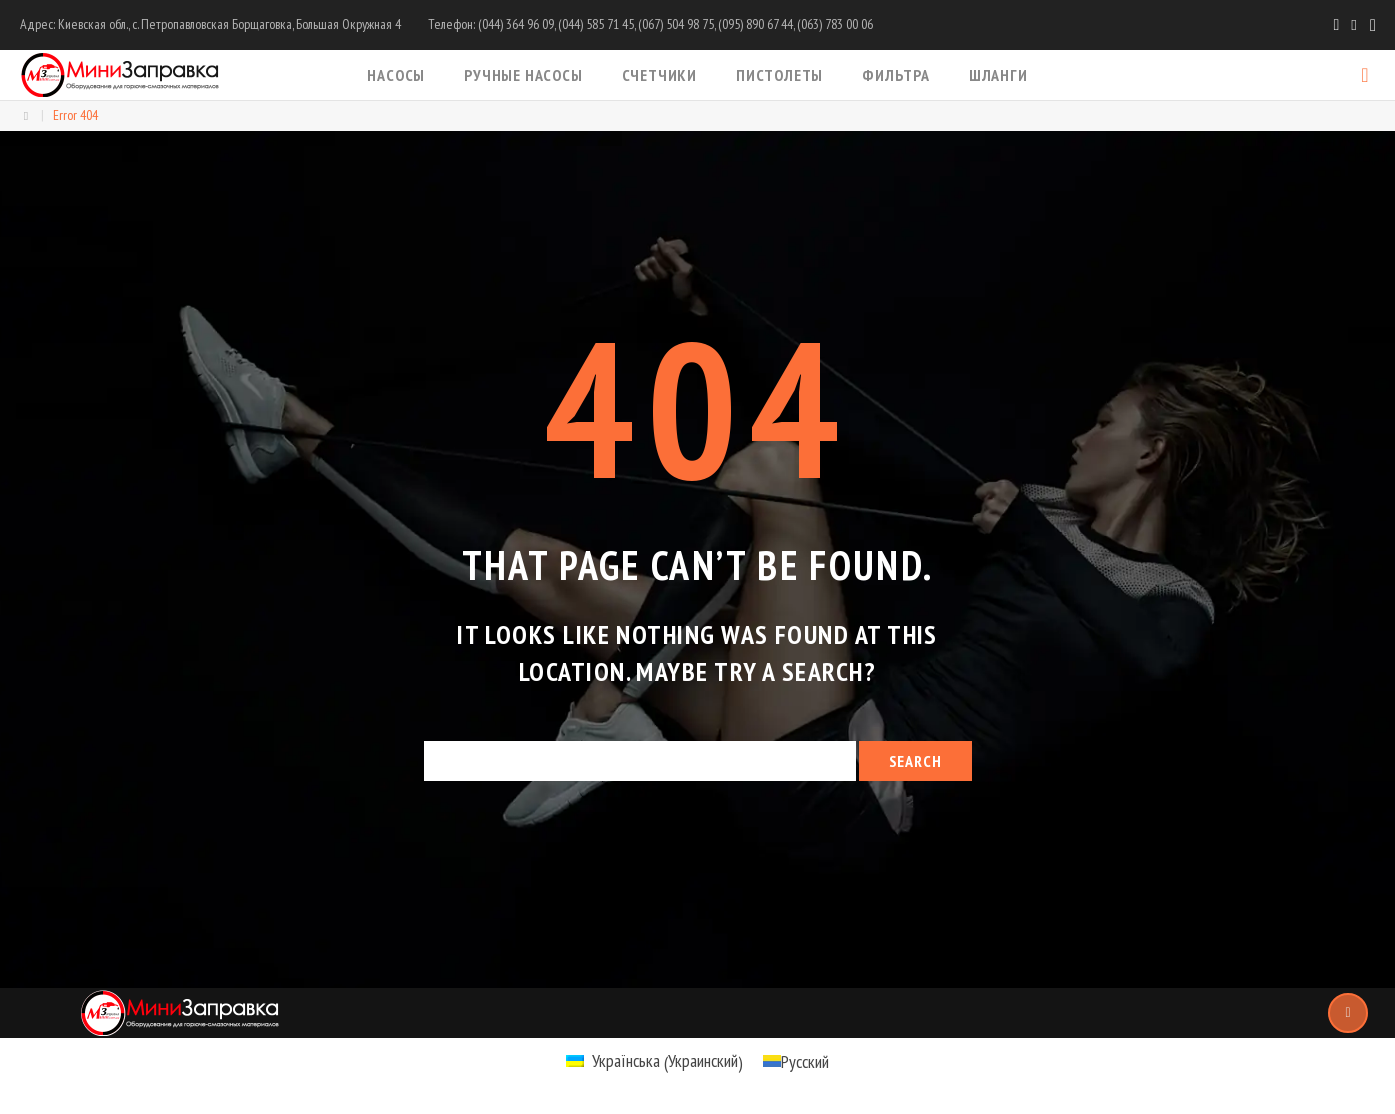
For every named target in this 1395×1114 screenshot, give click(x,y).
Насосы (396, 75)
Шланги (998, 75)
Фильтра (896, 75)
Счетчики (659, 75)
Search (915, 761)
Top (1348, 1013)
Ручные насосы (523, 75)
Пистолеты (779, 75)
